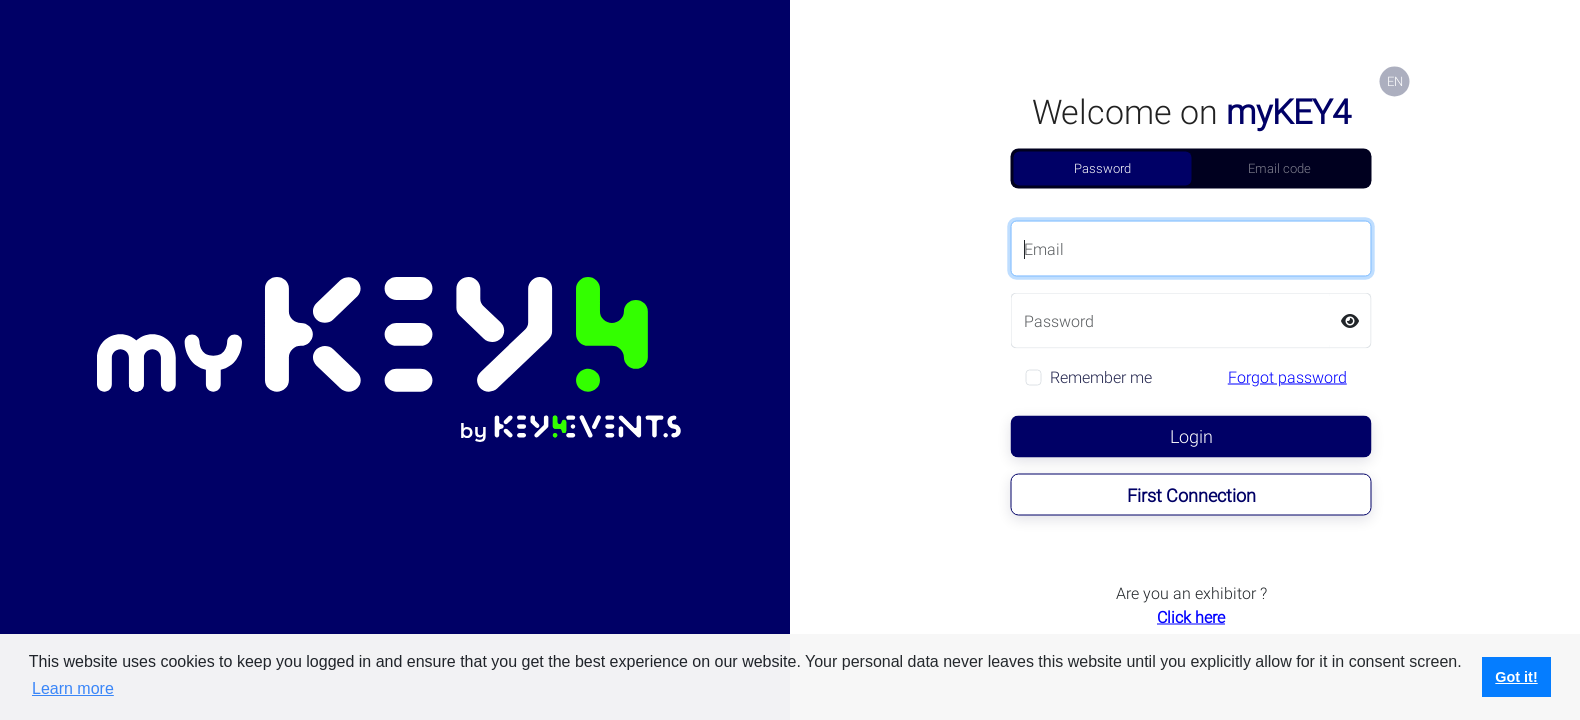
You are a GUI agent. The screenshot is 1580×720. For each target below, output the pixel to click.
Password (1102, 168)
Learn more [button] (73, 688)
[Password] (1170, 321)
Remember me (1101, 377)
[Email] (1191, 249)
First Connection (1191, 495)
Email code (1279, 168)
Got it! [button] (1516, 677)
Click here (1191, 617)
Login (1191, 436)
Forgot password (1287, 377)
